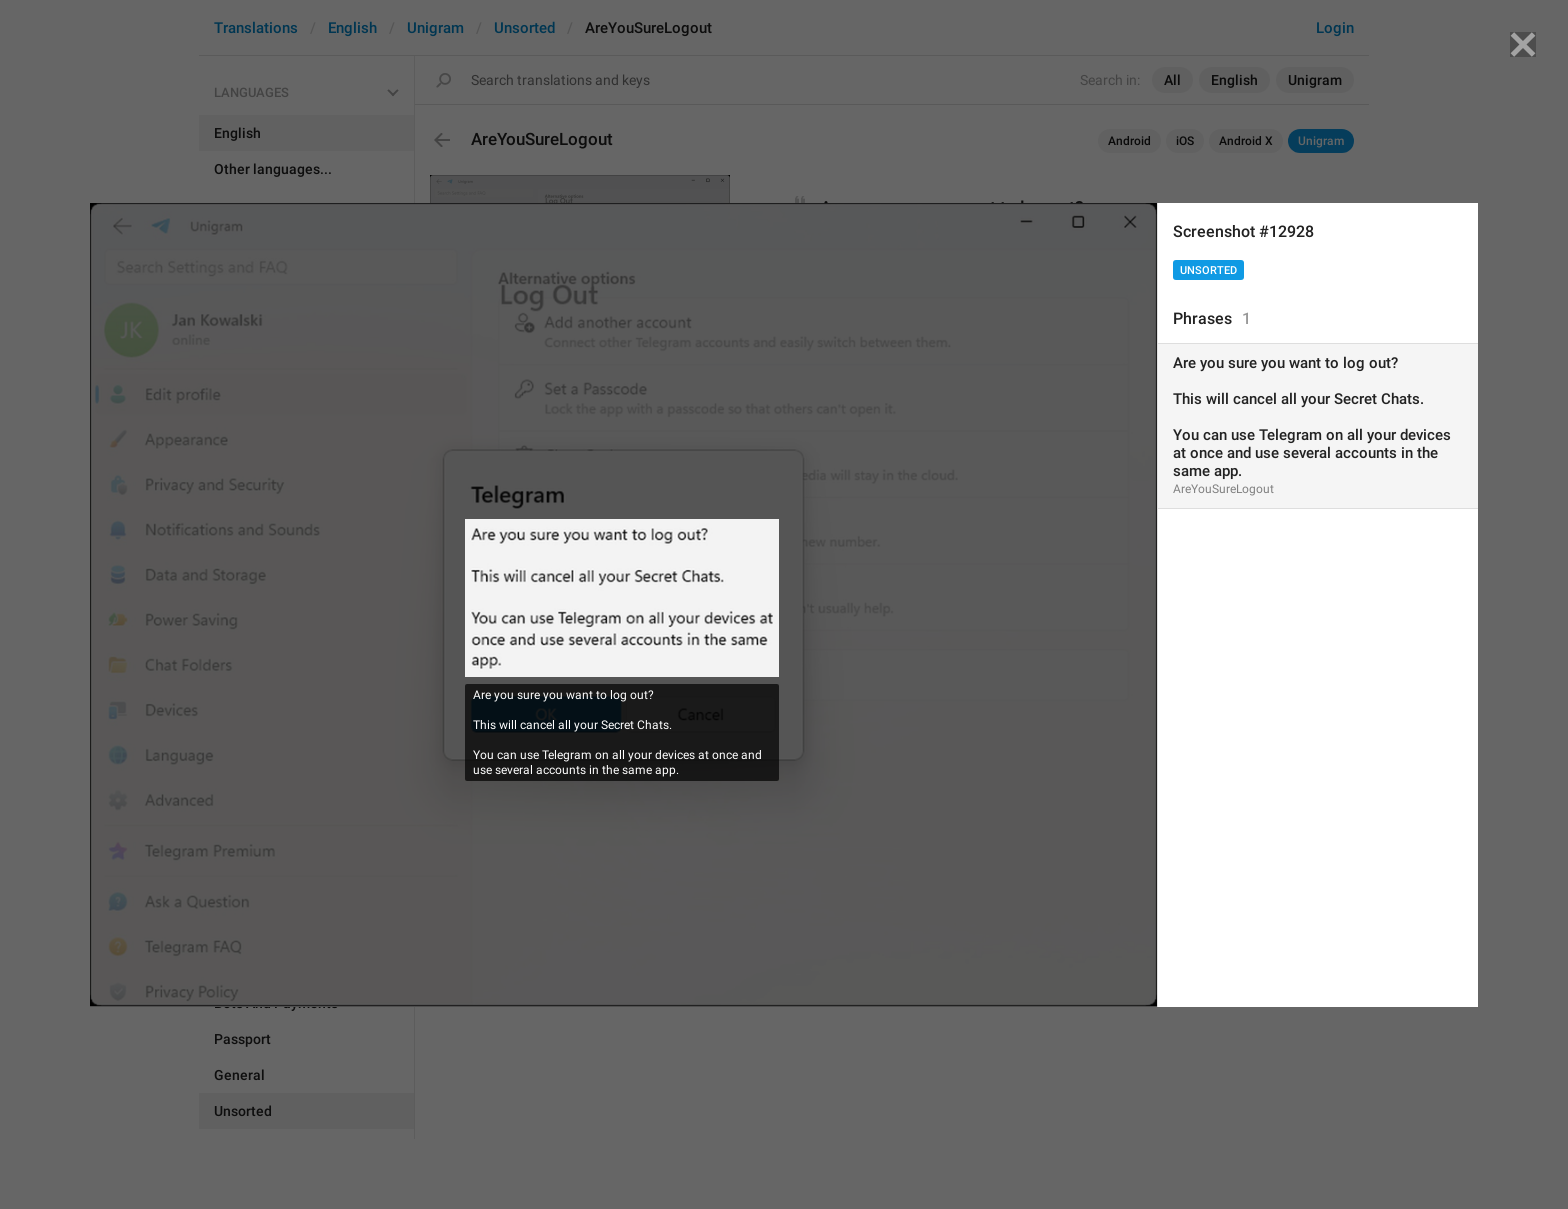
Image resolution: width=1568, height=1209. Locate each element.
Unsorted (1208, 270)
